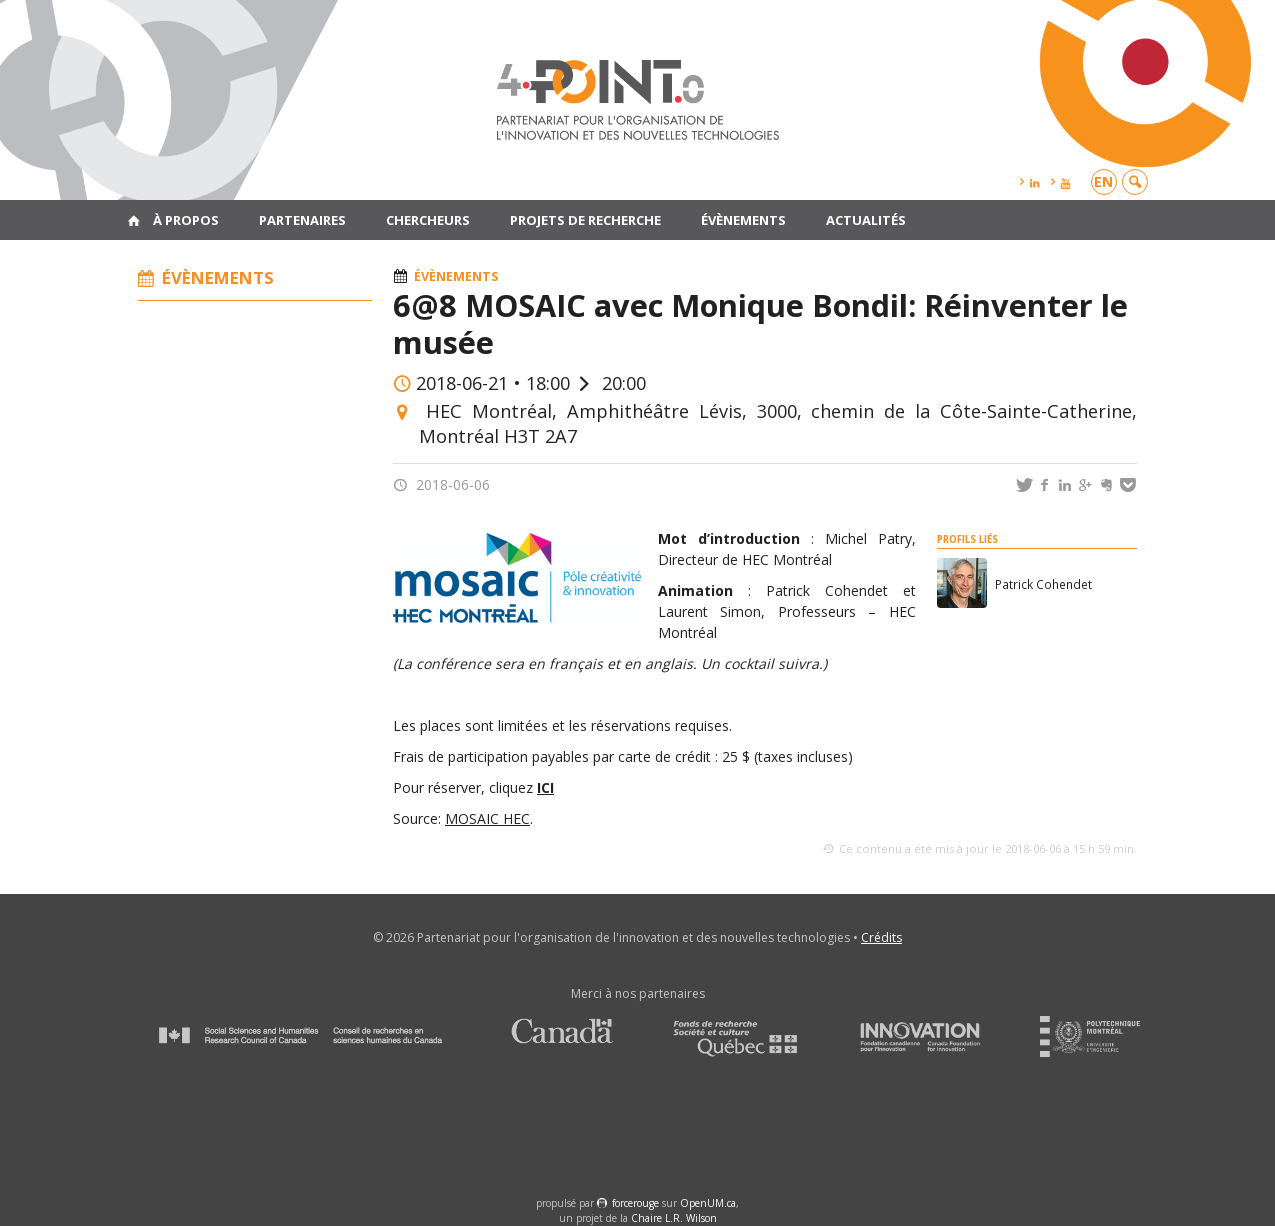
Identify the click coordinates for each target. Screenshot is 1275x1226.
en (1103, 181)
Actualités (866, 220)
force (635, 1203)
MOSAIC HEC (487, 818)
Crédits (881, 937)
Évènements (743, 220)
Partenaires (302, 220)
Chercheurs (428, 220)
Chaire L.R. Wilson (674, 1218)
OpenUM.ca (708, 1203)
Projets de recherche (585, 220)
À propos (186, 220)
